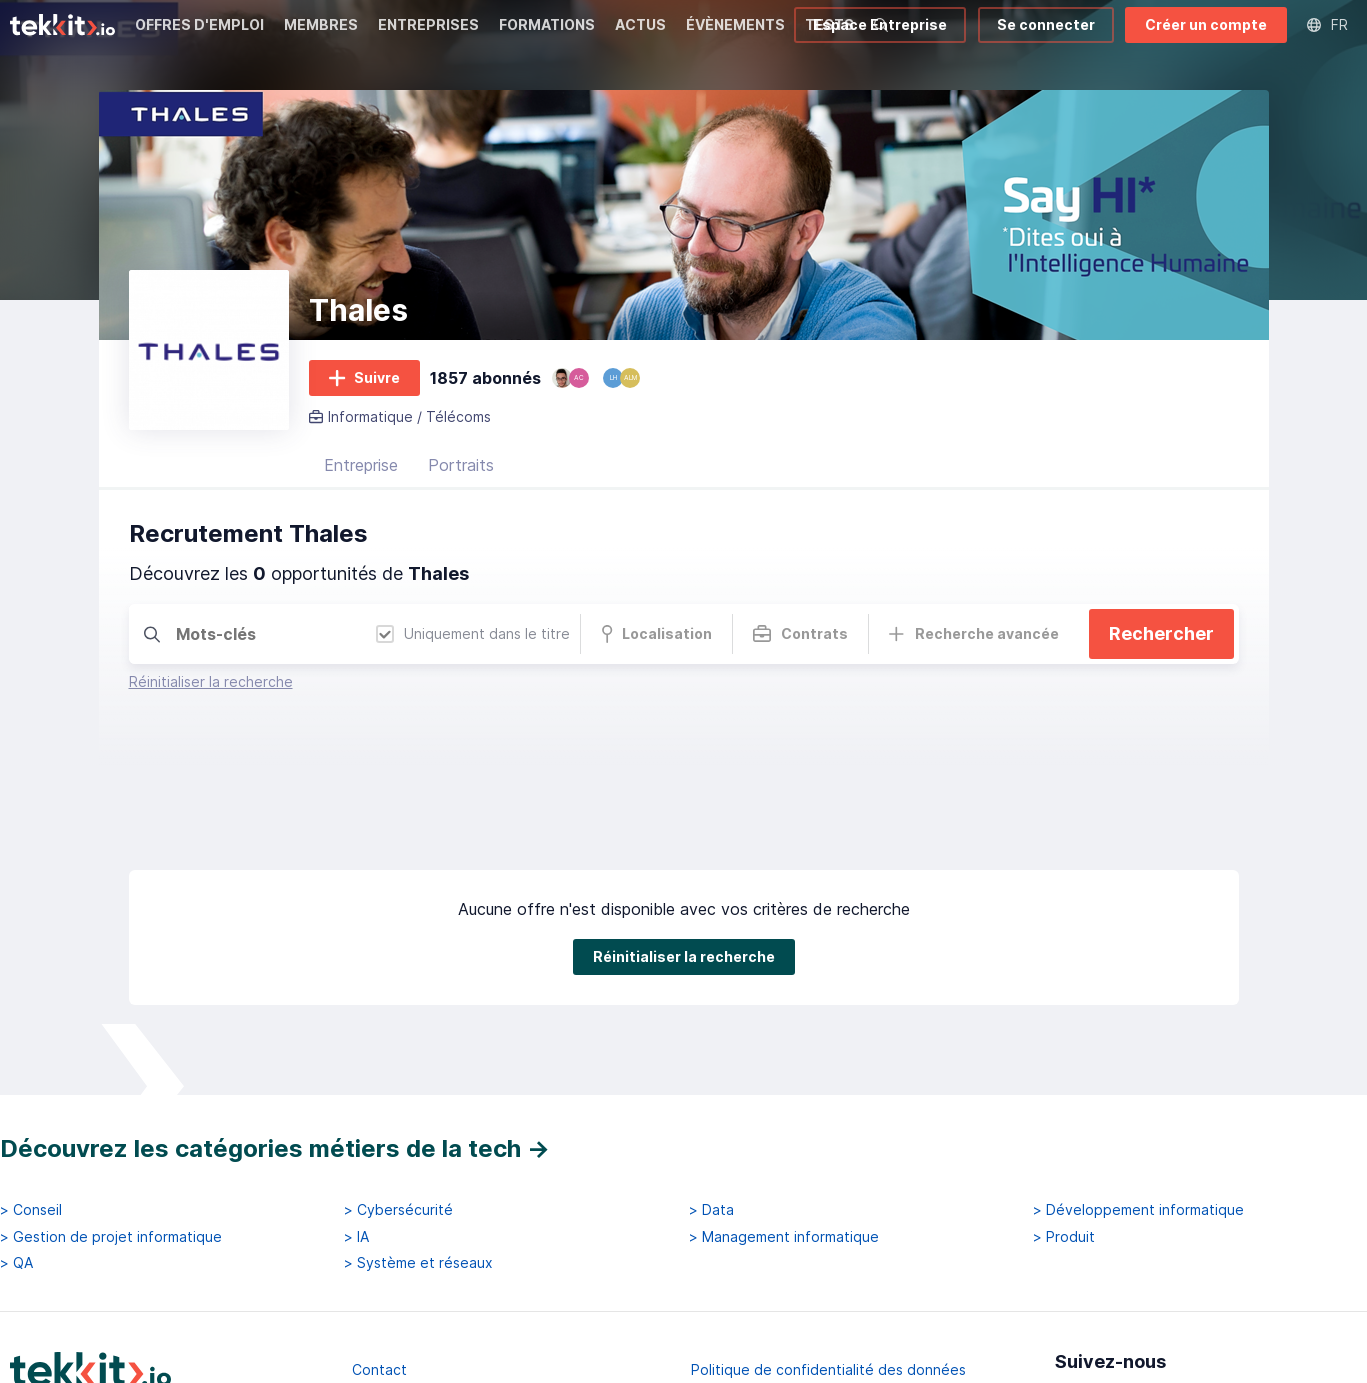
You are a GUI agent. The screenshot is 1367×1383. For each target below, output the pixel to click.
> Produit (1064, 1137)
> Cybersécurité (398, 1111)
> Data (711, 1111)
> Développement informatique (1138, 1111)
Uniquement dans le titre (473, 634)
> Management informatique (784, 1137)
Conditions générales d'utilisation (802, 1305)
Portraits (461, 465)
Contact (379, 1269)
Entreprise (361, 465)
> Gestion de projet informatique (111, 1137)
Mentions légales (409, 1305)
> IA (356, 1137)
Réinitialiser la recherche (211, 681)
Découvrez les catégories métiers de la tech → (275, 1048)
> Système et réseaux (418, 1163)
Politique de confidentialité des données (828, 1269)
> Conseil (31, 1111)
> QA (16, 1163)
